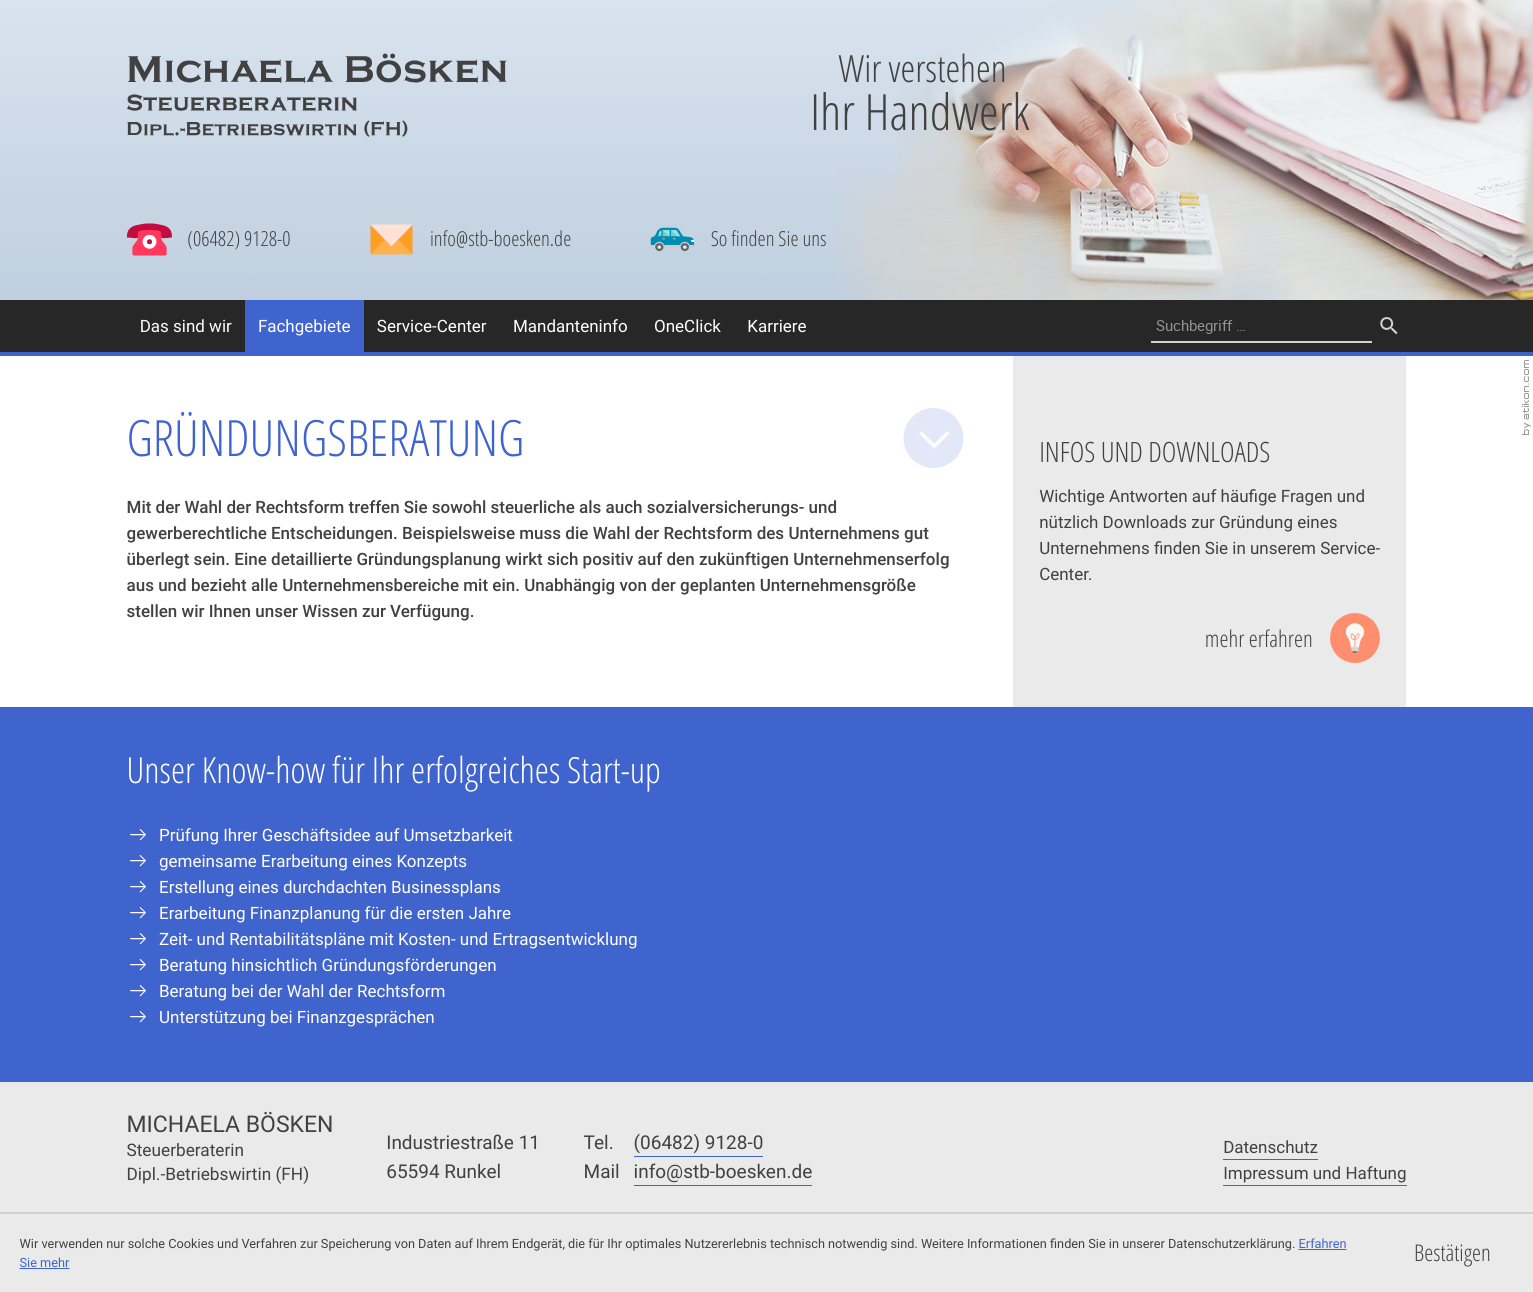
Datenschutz (1270, 1146)
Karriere (776, 325)
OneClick (687, 325)
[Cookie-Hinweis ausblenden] (1452, 1253)
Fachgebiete (304, 325)
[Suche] (1262, 326)
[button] (209, 239)
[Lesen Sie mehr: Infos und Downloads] (1293, 638)
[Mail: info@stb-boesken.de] (470, 244)
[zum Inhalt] (934, 438)
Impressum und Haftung (1314, 1172)
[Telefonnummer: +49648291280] (699, 1142)
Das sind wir (186, 325)
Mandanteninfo (570, 325)
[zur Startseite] (317, 95)
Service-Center (432, 325)
